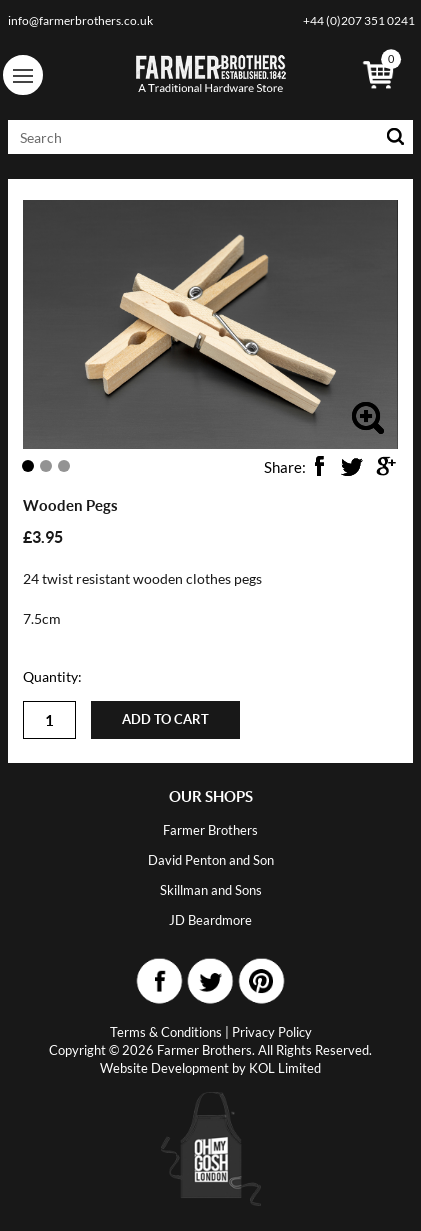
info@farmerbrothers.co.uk (80, 20)
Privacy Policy (272, 1032)
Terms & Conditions (166, 1032)
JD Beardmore (210, 920)
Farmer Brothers (210, 830)
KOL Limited (285, 1068)
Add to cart (165, 719)
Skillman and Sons (211, 890)
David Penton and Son (211, 860)
